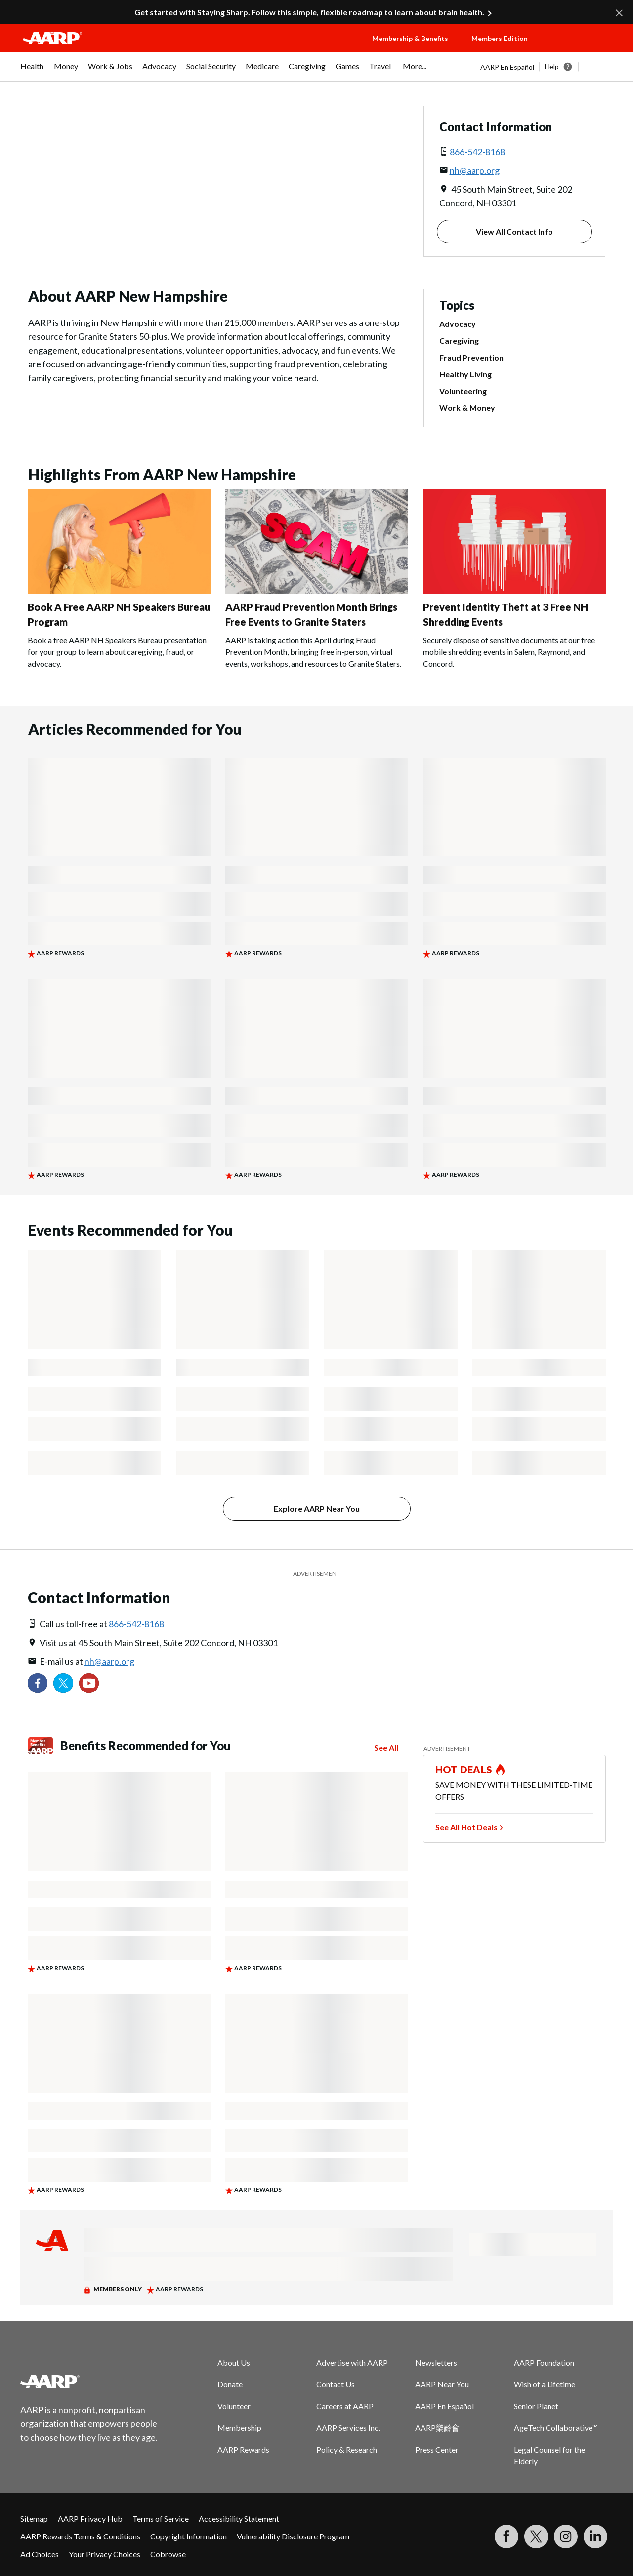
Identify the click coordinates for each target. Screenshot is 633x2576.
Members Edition (499, 38)
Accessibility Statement (239, 2518)
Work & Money (467, 408)
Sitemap (34, 2518)
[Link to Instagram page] (566, 2536)
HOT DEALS (464, 1769)
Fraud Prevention (471, 358)
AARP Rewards (243, 2449)
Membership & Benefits (410, 38)
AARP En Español (507, 67)
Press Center (437, 2449)
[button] (581, 48)
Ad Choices (39, 2554)
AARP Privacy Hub (90, 2518)
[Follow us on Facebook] (37, 1683)
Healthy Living (465, 374)
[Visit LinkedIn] (595, 2536)
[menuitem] (32, 71)
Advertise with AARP (352, 2362)
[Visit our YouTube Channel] (89, 1683)
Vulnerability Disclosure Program (293, 2536)
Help (552, 66)
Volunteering (463, 391)
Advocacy (457, 324)
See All (386, 1748)
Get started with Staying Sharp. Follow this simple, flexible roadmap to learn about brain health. (309, 12)
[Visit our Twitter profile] (63, 1683)
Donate (230, 2384)
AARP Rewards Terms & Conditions (80, 2536)
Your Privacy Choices (104, 2554)
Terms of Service (160, 2518)
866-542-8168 (477, 151)
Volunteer (234, 2406)
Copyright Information (188, 2536)
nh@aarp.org (475, 170)
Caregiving (459, 341)
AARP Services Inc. (348, 2427)
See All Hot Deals (466, 1827)
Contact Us (335, 2384)
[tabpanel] (546, 66)
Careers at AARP (345, 2406)
